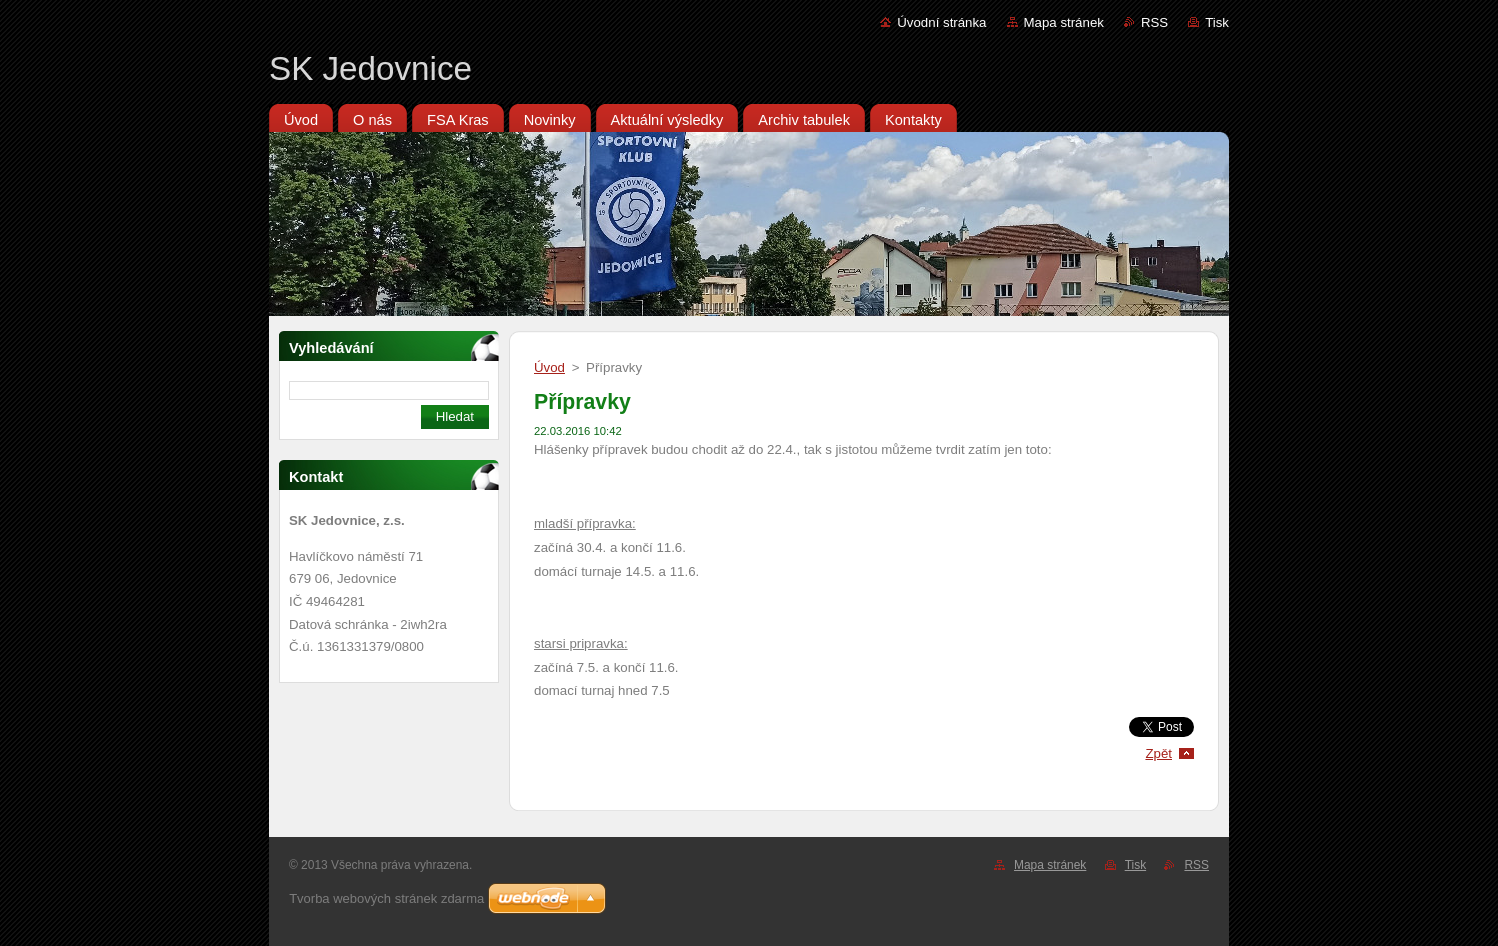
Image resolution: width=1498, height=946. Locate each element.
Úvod (549, 367)
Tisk (1217, 22)
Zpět (1158, 753)
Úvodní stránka (941, 22)
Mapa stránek (1064, 22)
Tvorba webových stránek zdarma (386, 898)
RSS (1154, 22)
